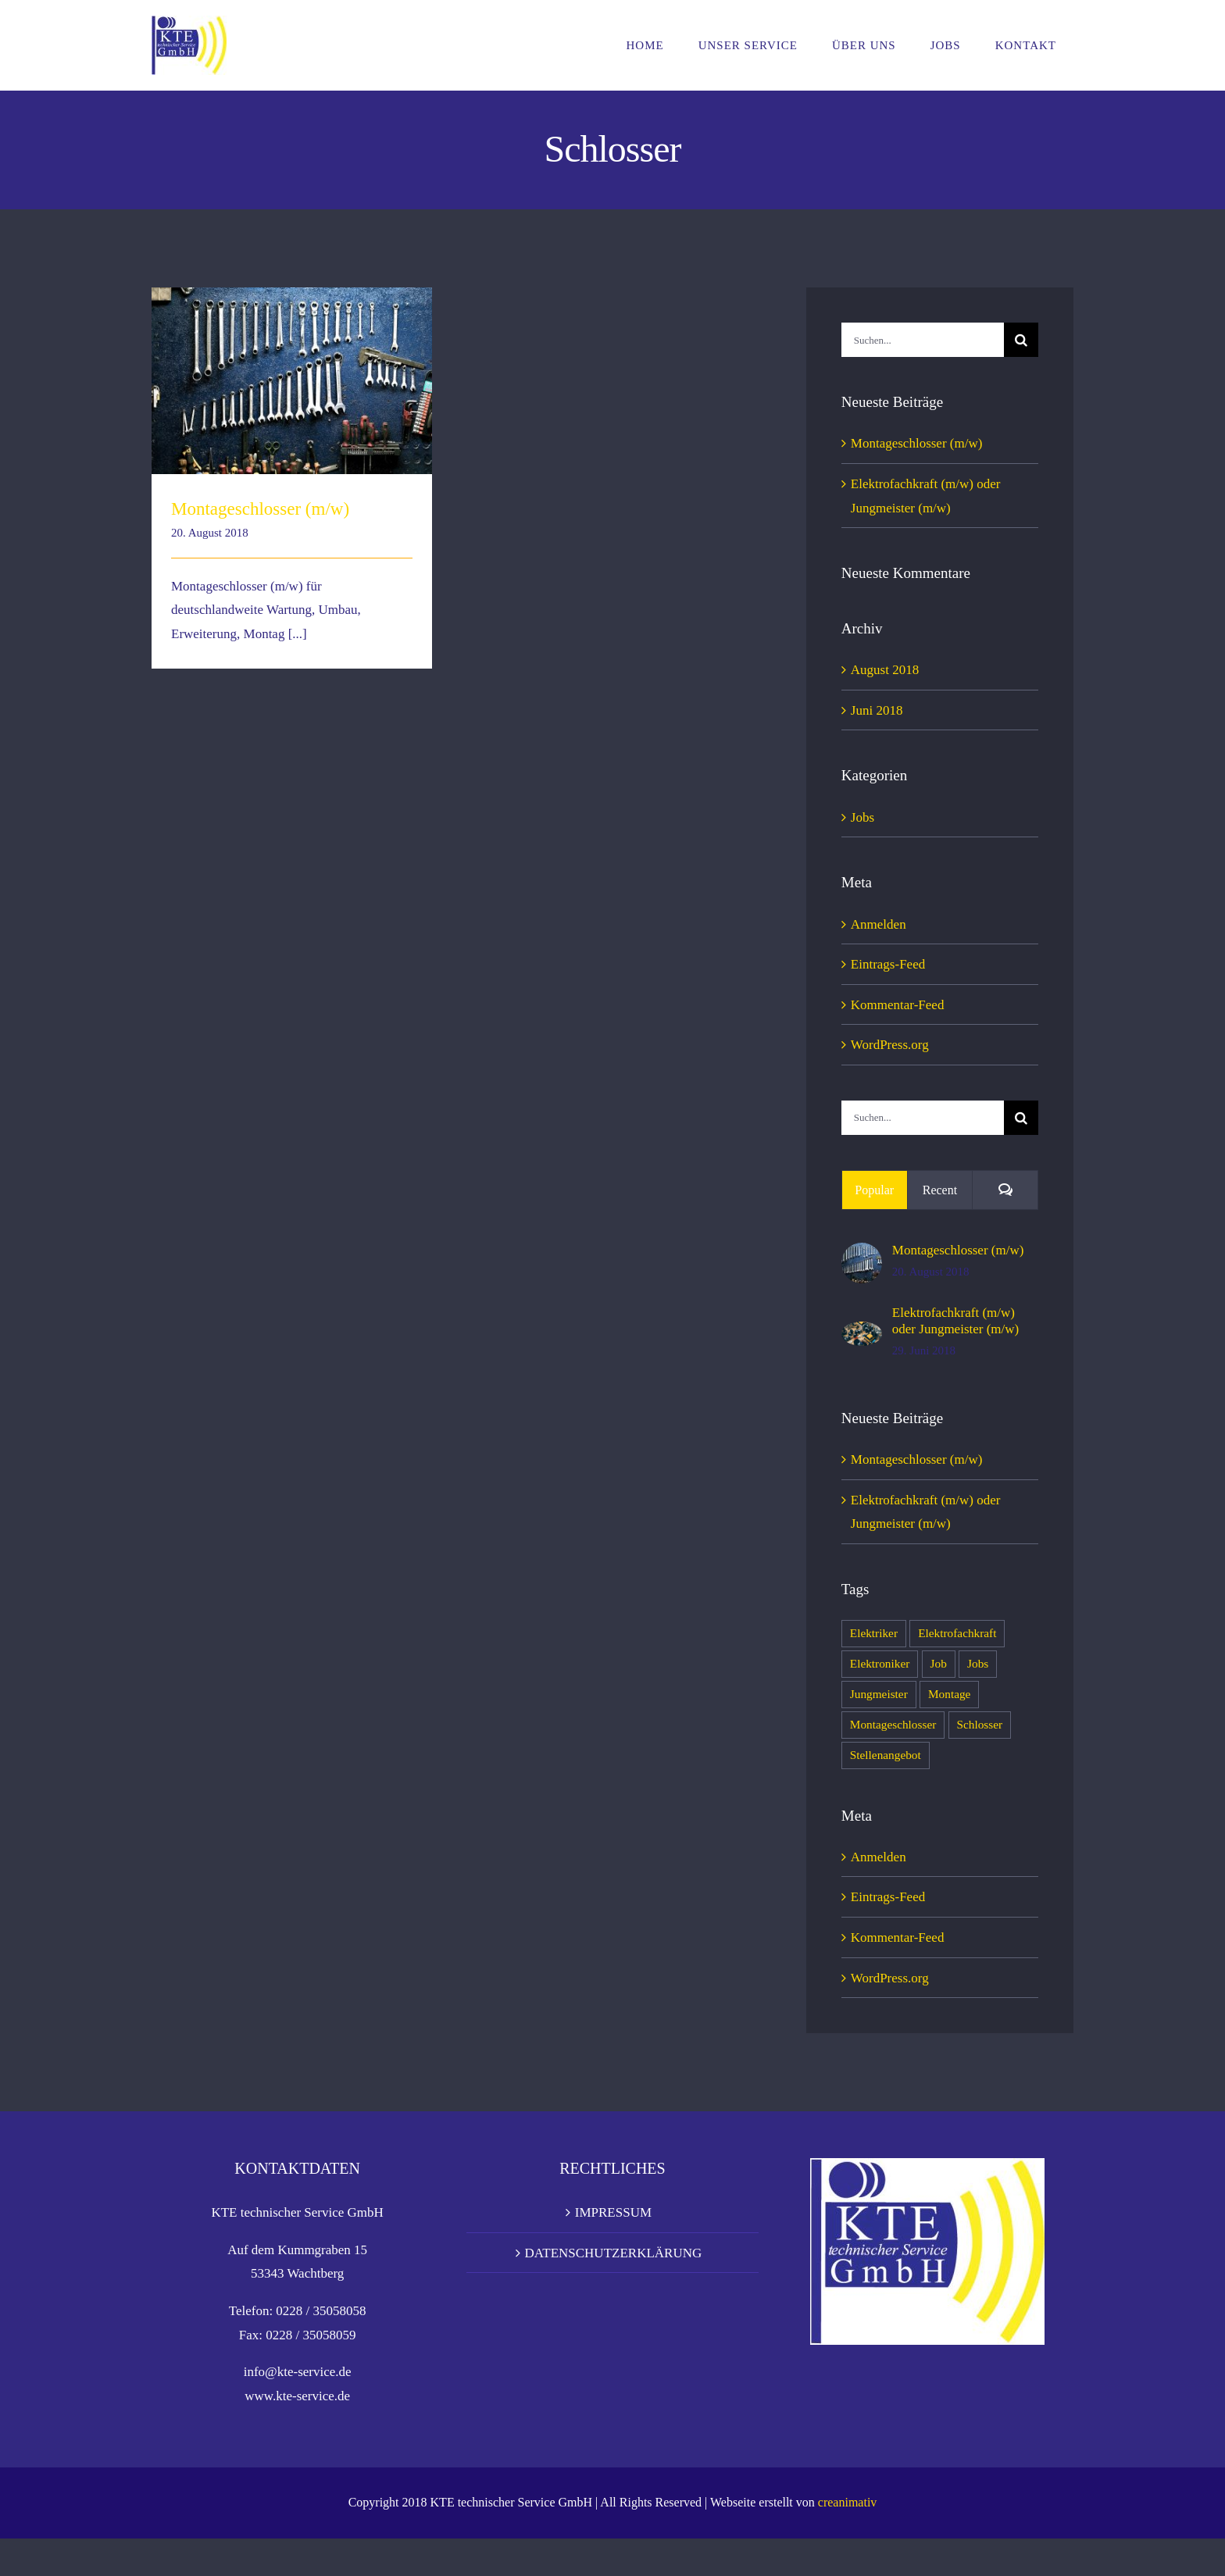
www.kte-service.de (297, 2433)
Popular (874, 1190)
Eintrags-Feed (888, 964)
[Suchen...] (922, 340)
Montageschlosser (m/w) (260, 508)
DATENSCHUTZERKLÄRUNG (613, 2290)
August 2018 (885, 669)
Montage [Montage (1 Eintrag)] (949, 1694)
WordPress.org (890, 1044)
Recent (940, 1190)
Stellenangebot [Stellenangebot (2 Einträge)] (885, 1755)
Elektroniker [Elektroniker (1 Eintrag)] (879, 1664)
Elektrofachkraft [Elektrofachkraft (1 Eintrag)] (957, 1633)
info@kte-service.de (298, 2409)
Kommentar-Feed (898, 1004)
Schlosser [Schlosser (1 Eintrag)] (980, 1725)
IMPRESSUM (613, 2249)
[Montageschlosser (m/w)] (861, 1254)
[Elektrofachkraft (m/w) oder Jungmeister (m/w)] (861, 1333)
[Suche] (1021, 340)
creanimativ (847, 2539)
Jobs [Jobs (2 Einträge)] (977, 1664)
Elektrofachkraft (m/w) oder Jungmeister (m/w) (955, 1320)
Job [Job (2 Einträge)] (938, 1664)
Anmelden (878, 924)
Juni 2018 (877, 710)
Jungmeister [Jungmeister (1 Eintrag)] (879, 1694)
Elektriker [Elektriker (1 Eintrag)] (874, 1633)
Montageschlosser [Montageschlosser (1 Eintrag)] (893, 1725)
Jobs (862, 817)
